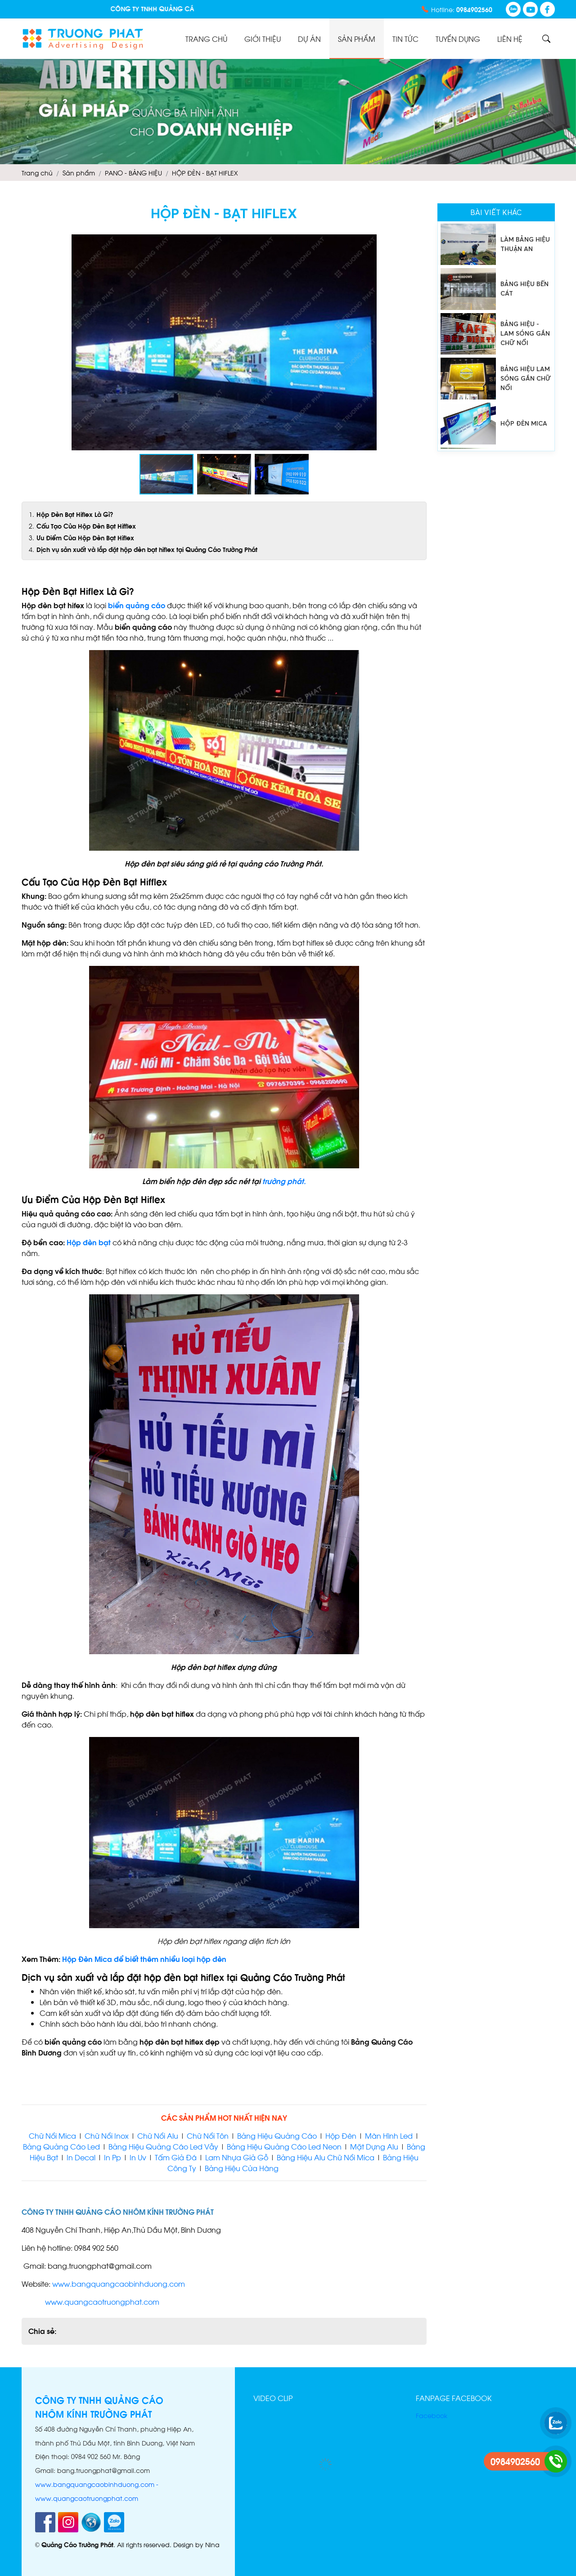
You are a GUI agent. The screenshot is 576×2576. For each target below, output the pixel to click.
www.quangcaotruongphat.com (102, 2301)
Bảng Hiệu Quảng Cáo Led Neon (284, 2146)
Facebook (431, 2415)
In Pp (112, 2157)
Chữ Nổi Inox (107, 2135)
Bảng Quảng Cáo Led (61, 2146)
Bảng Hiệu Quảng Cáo (277, 2135)
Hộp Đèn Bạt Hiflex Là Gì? (74, 514)
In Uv (138, 2157)
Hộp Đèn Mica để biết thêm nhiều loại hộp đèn (144, 1958)
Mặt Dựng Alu (374, 2146)
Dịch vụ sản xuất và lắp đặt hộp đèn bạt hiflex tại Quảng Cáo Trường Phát (146, 549)
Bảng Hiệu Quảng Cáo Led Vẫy (163, 2146)
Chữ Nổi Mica (52, 2135)
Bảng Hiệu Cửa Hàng (242, 2168)
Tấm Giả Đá (176, 2157)
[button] (418, 242)
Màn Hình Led (388, 2135)
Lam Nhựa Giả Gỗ (236, 2157)
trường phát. (284, 1181)
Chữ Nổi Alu (157, 2135)
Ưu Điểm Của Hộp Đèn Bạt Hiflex (85, 537)
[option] (496, 244)
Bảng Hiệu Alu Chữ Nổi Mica (325, 2157)
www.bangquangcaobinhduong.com (118, 2283)
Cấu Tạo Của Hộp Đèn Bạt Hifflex (86, 525)
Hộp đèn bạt (89, 1242)
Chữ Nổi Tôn (208, 2135)
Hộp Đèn (340, 2135)
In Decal (81, 2157)
